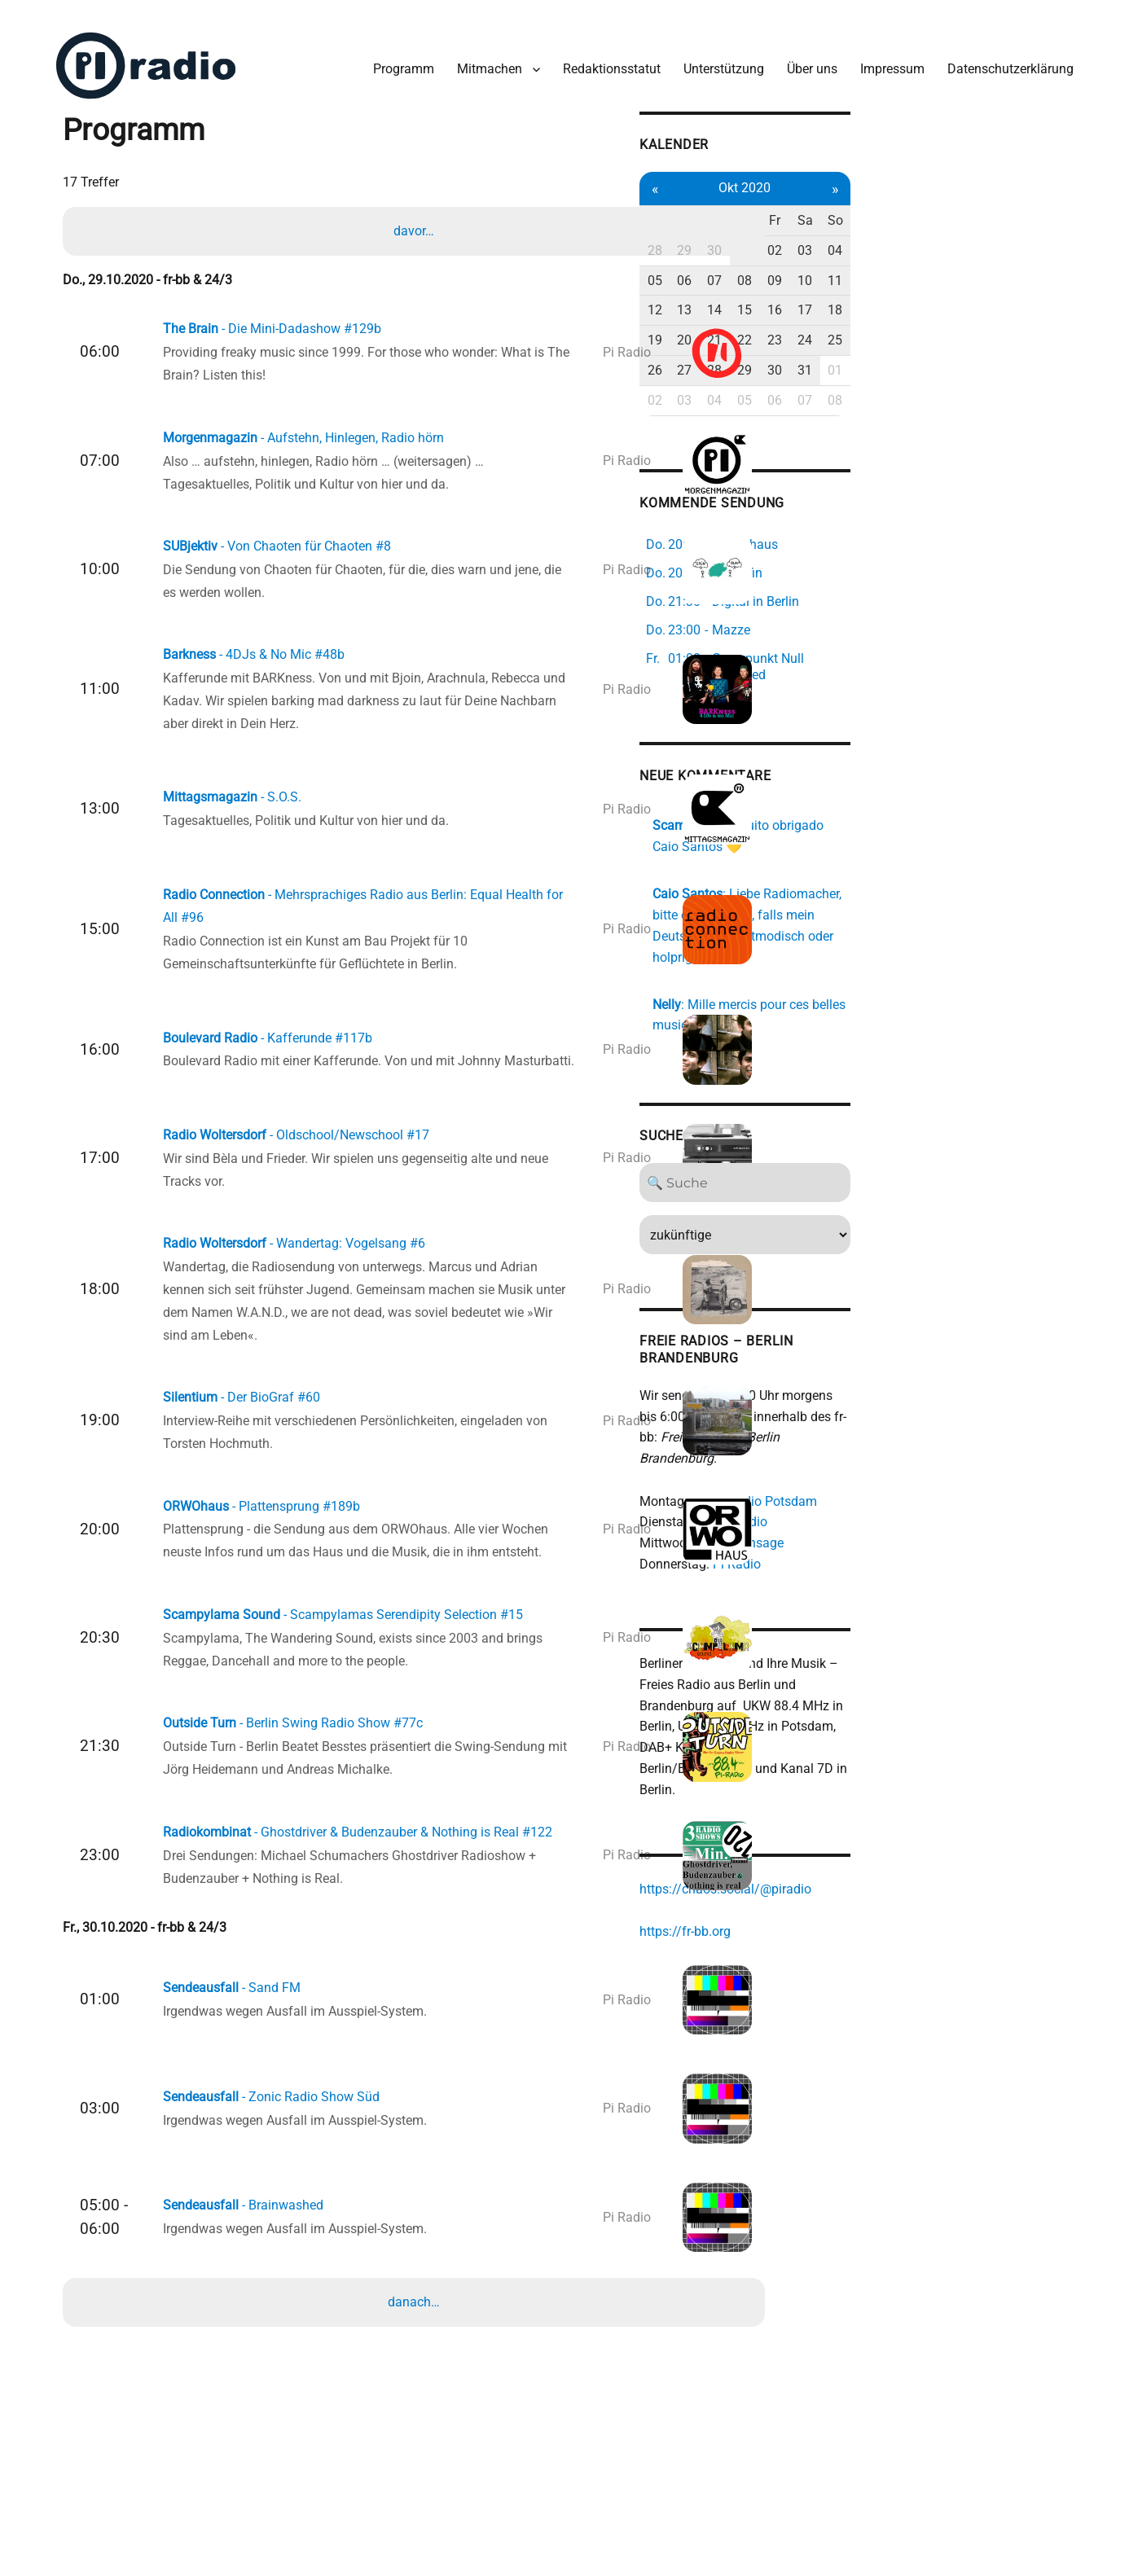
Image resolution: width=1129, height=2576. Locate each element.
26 (826, 354)
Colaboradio (902, 1451)
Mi (896, 205)
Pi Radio (906, 1494)
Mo (826, 205)
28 (826, 235)
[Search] (931, 1132)
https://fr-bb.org (854, 1844)
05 (826, 265)
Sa (1000, 205)
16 (966, 294)
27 (861, 354)
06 (861, 265)
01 (931, 235)
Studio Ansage (911, 1473)
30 (896, 235)
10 (1001, 265)
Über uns (801, 56)
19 (826, 324)
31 (1001, 354)
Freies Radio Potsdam (923, 1430)
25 (1036, 324)
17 (1001, 294)
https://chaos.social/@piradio (895, 1802)
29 (861, 235)
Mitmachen (479, 56)
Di (861, 205)
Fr (966, 205)
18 (1036, 294)
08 (931, 265)
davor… (418, 220)
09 (966, 265)
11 (1036, 265)
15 (931, 294)
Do (931, 205)
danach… (418, 2401)
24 (1001, 324)
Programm (393, 56)
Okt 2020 (931, 172)
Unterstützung (713, 56)
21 (896, 324)
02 (966, 235)
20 (861, 324)
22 (931, 324)
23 (966, 324)
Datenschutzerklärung (1000, 56)
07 (896, 265)
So (1035, 205)
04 (1036, 235)
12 (826, 294)
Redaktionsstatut (601, 56)
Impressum (882, 56)
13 (861, 294)
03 (1001, 235)
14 (896, 294)
